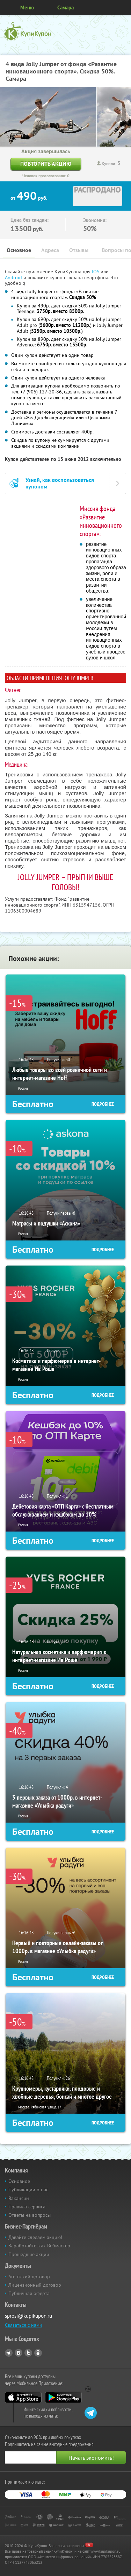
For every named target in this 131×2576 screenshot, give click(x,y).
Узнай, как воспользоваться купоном (60, 483)
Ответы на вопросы (29, 2215)
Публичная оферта (29, 2293)
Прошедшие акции (28, 2254)
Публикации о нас (28, 2189)
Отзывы (78, 250)
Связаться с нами (23, 2325)
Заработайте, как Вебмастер (39, 2245)
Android (14, 277)
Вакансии (18, 2198)
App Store (23, 2397)
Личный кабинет (123, 7)
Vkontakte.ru (18, 2353)
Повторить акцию (45, 163)
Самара (65, 7)
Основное (19, 250)
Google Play (63, 2397)
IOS (96, 271)
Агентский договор (29, 2276)
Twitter (28, 2353)
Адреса (50, 250)
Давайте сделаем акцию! (35, 2237)
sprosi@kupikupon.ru (28, 2315)
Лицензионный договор (34, 2285)
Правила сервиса (26, 2206)
